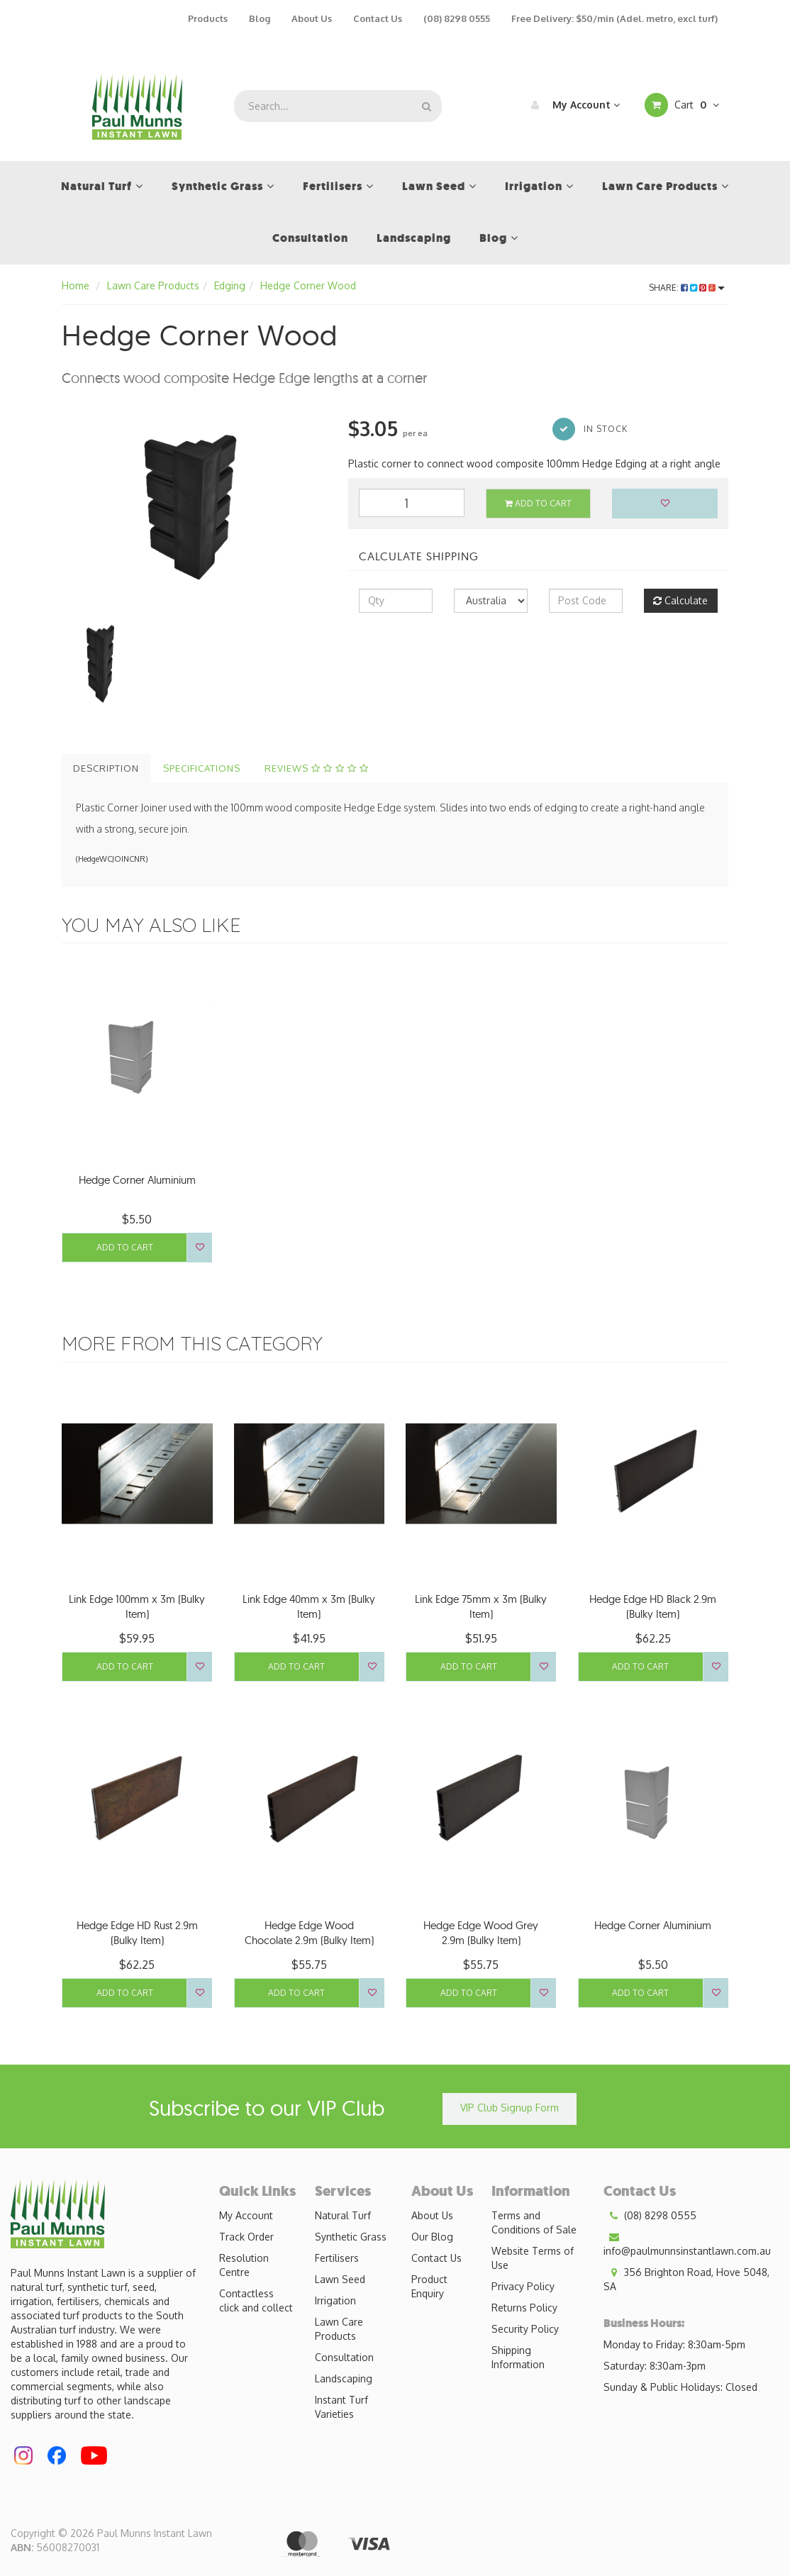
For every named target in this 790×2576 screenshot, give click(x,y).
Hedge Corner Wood (308, 285)
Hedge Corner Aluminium (137, 1180)
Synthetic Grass (350, 2237)
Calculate (680, 600)
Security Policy (525, 2329)
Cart (682, 105)
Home (75, 285)
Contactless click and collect (256, 2300)
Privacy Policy (523, 2286)
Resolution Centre (244, 2265)
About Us (311, 18)
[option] (194, 502)
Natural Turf (343, 2215)
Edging (229, 285)
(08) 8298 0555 (456, 18)
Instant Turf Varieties (341, 2407)
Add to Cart (538, 503)
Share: (687, 287)
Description (106, 768)
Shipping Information (518, 2357)
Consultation (344, 2357)
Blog (259, 18)
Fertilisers (337, 2258)
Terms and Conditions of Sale (534, 2222)
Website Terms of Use (532, 2258)
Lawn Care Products (153, 285)
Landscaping (343, 2378)
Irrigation (335, 2300)
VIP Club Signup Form (509, 2108)
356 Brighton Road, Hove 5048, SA (686, 2278)
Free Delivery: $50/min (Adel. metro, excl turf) (614, 18)
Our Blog (432, 2237)
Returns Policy (524, 2308)
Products (208, 18)
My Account (572, 105)
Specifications (201, 768)
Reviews (317, 768)
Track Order (246, 2237)
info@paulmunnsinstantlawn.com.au (687, 2243)
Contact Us (377, 18)
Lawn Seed (340, 2279)
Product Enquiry (429, 2286)
